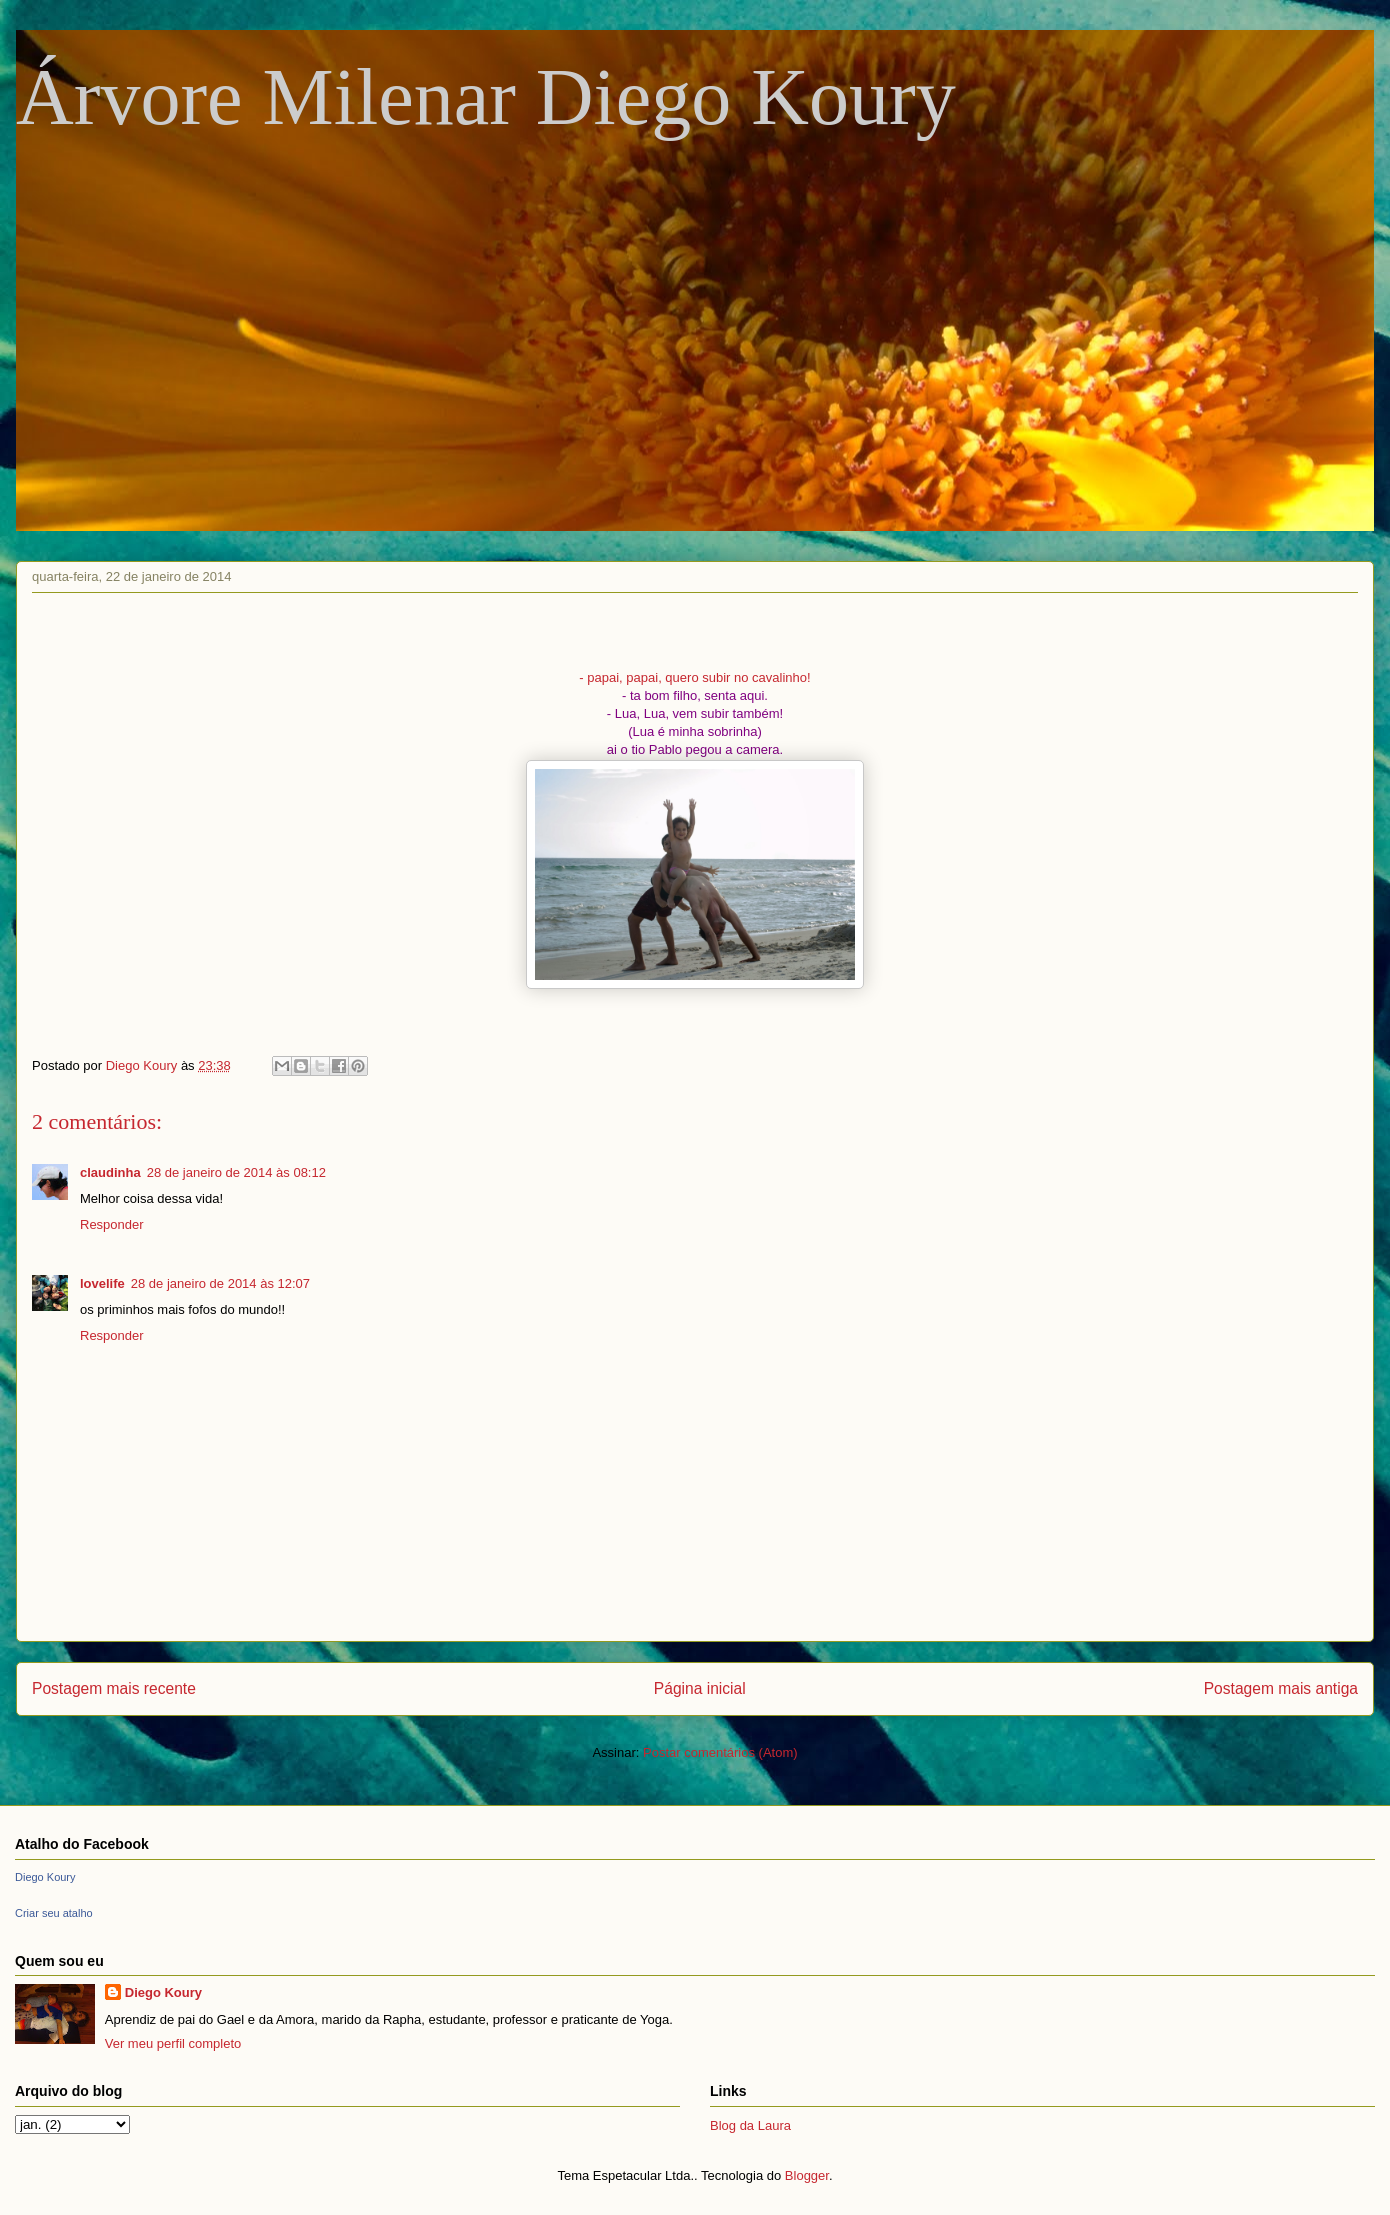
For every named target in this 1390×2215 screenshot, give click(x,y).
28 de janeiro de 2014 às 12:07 (220, 1283)
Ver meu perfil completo (173, 2043)
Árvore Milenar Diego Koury (486, 97)
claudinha (110, 1172)
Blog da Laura (750, 2125)
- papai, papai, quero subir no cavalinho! (694, 677)
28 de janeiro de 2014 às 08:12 (236, 1172)
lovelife (102, 1283)
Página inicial (700, 1688)
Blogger (807, 2175)
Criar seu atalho (54, 1913)
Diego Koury (45, 1877)
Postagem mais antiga (1281, 1688)
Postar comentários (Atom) (720, 1752)
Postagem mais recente (114, 1688)
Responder (112, 1224)
